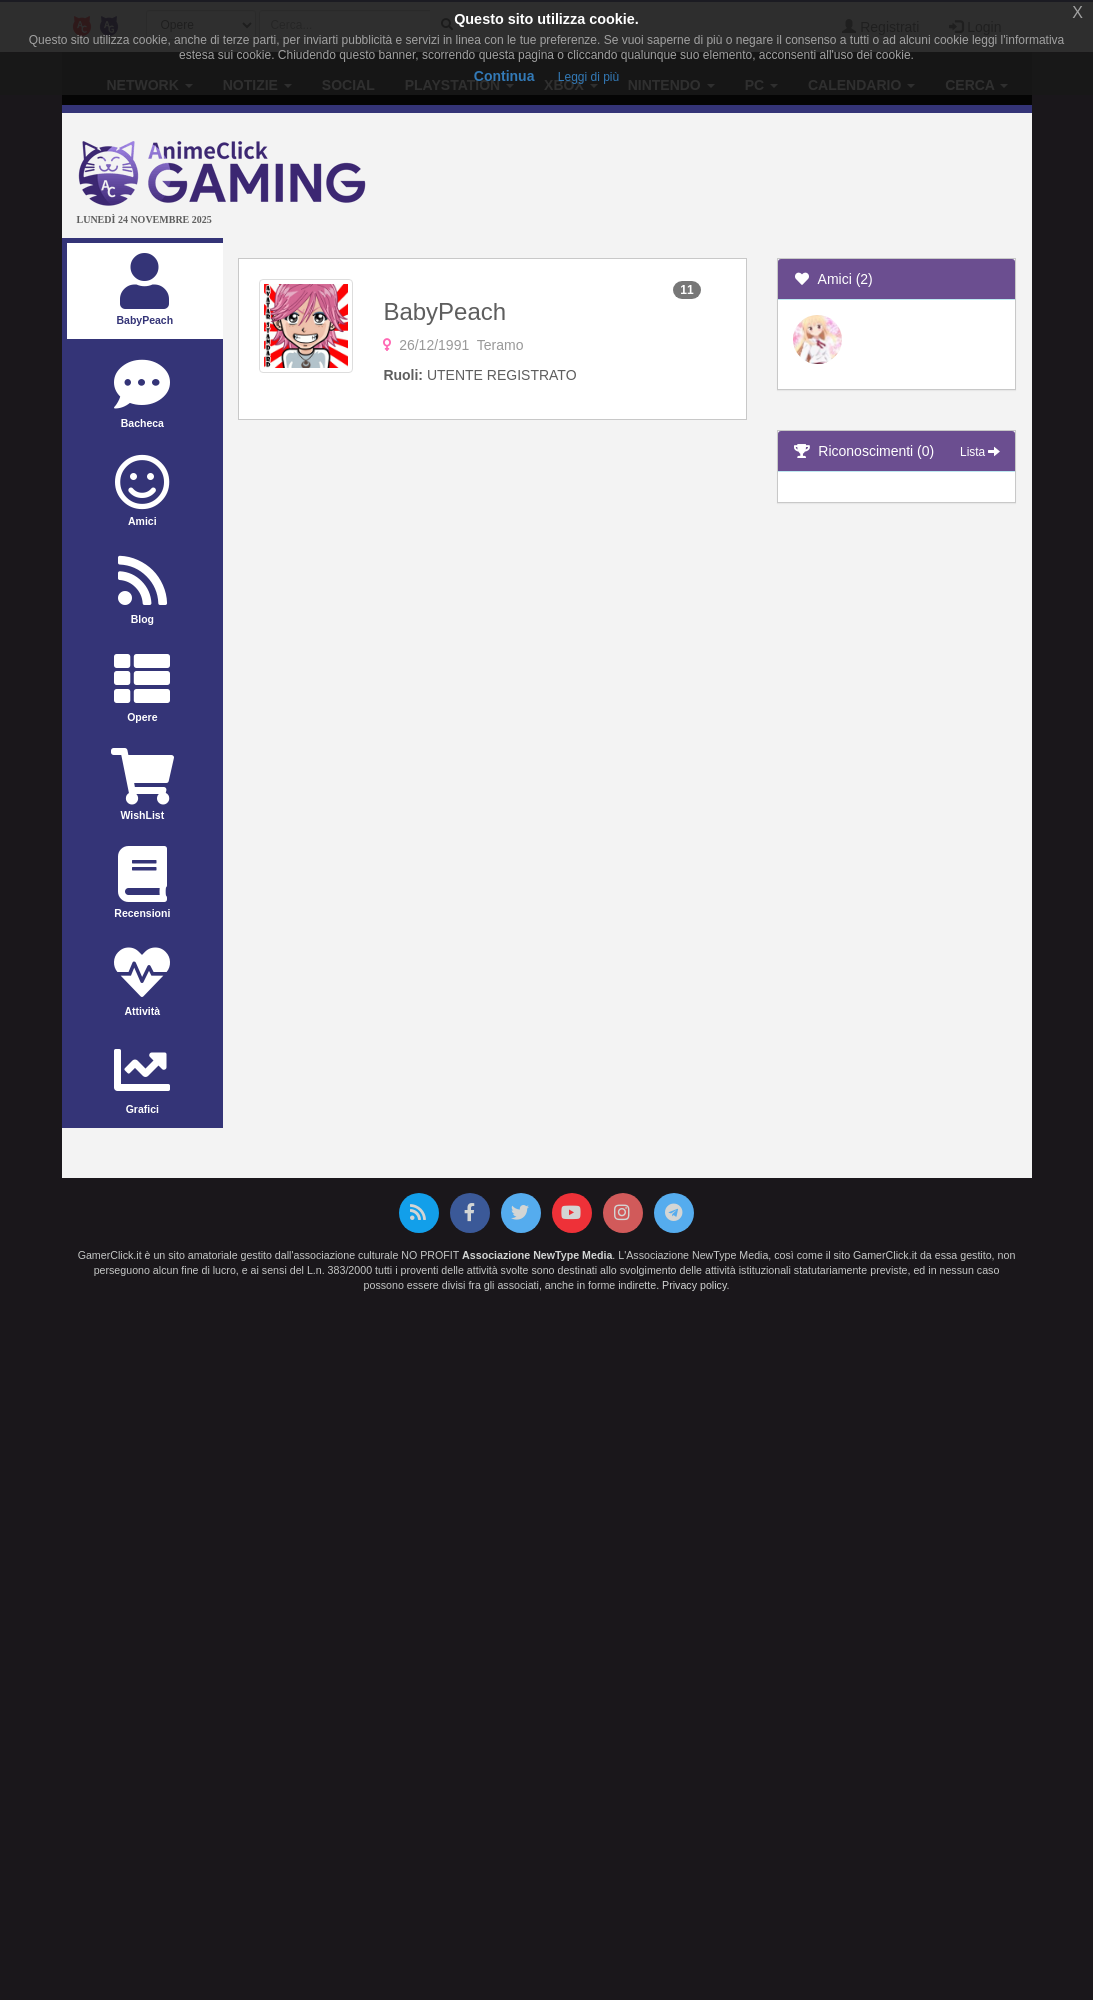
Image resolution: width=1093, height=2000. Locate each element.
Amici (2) (833, 279)
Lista (980, 452)
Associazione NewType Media (537, 1255)
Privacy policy (694, 1285)
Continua (504, 76)
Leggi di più (588, 77)
